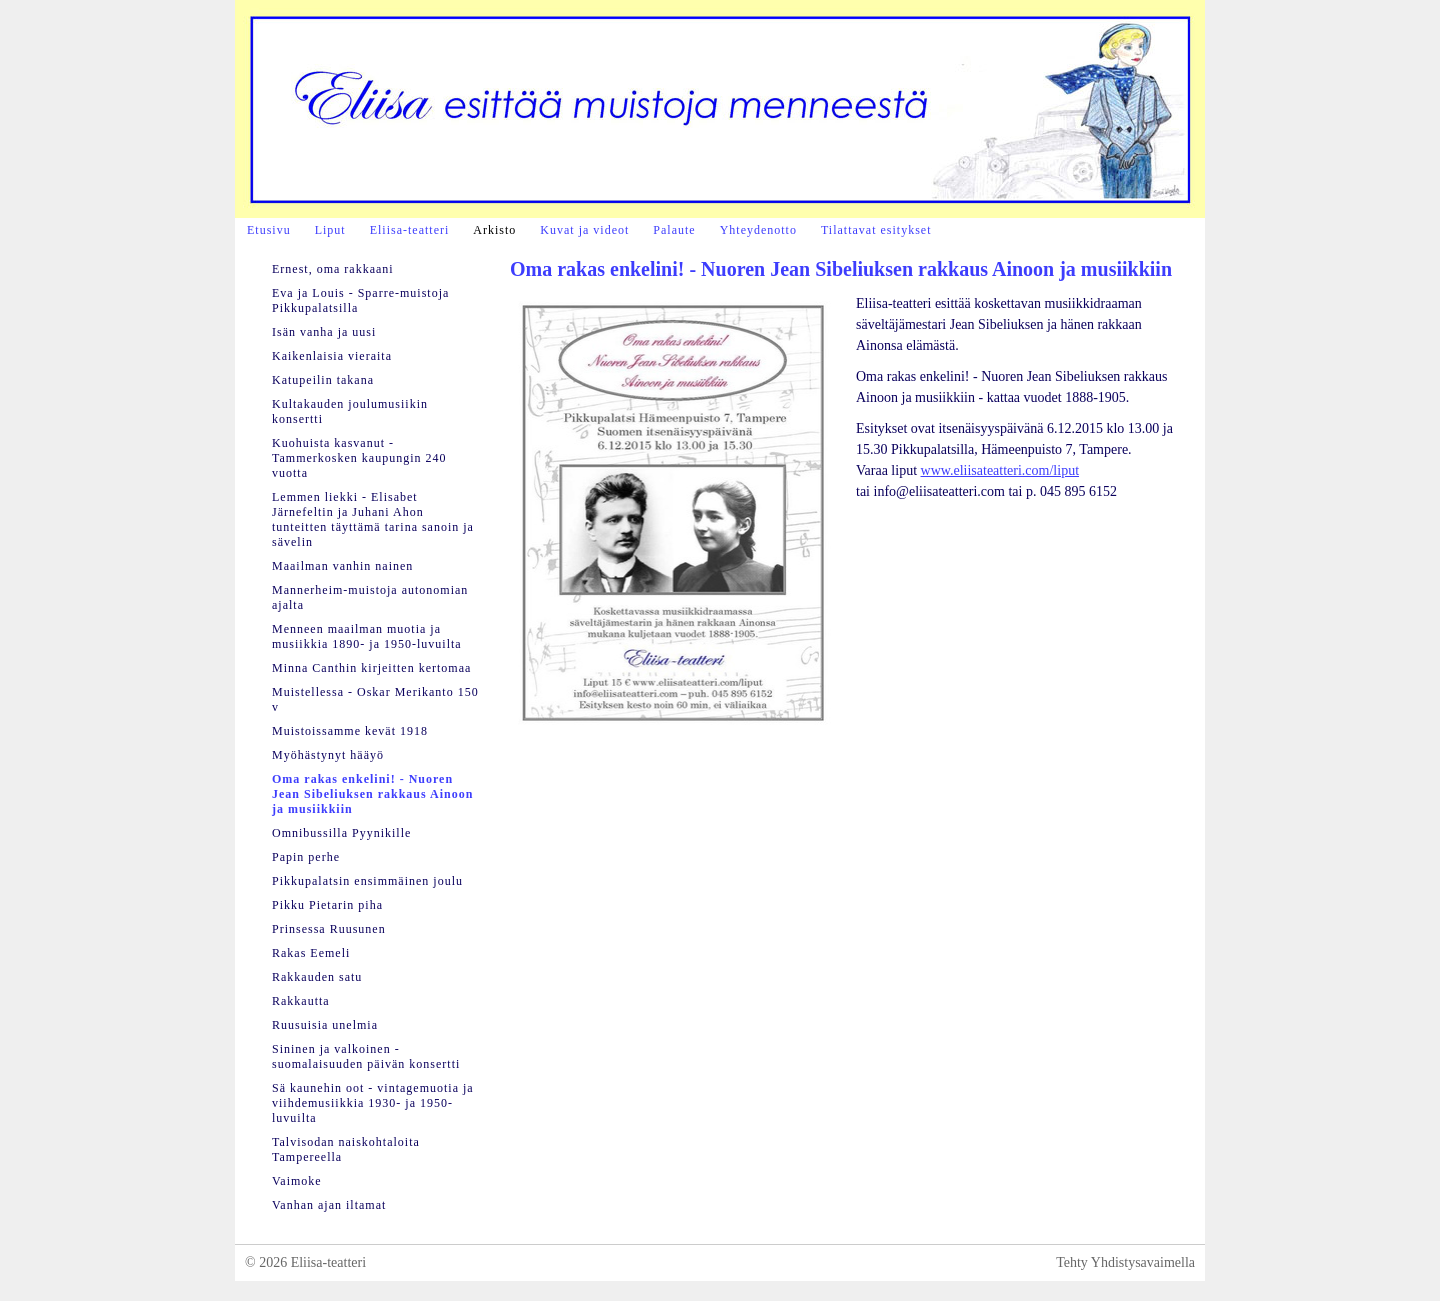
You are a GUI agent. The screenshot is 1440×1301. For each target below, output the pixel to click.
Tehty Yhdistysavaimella (1125, 1262)
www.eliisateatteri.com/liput (1000, 470)
